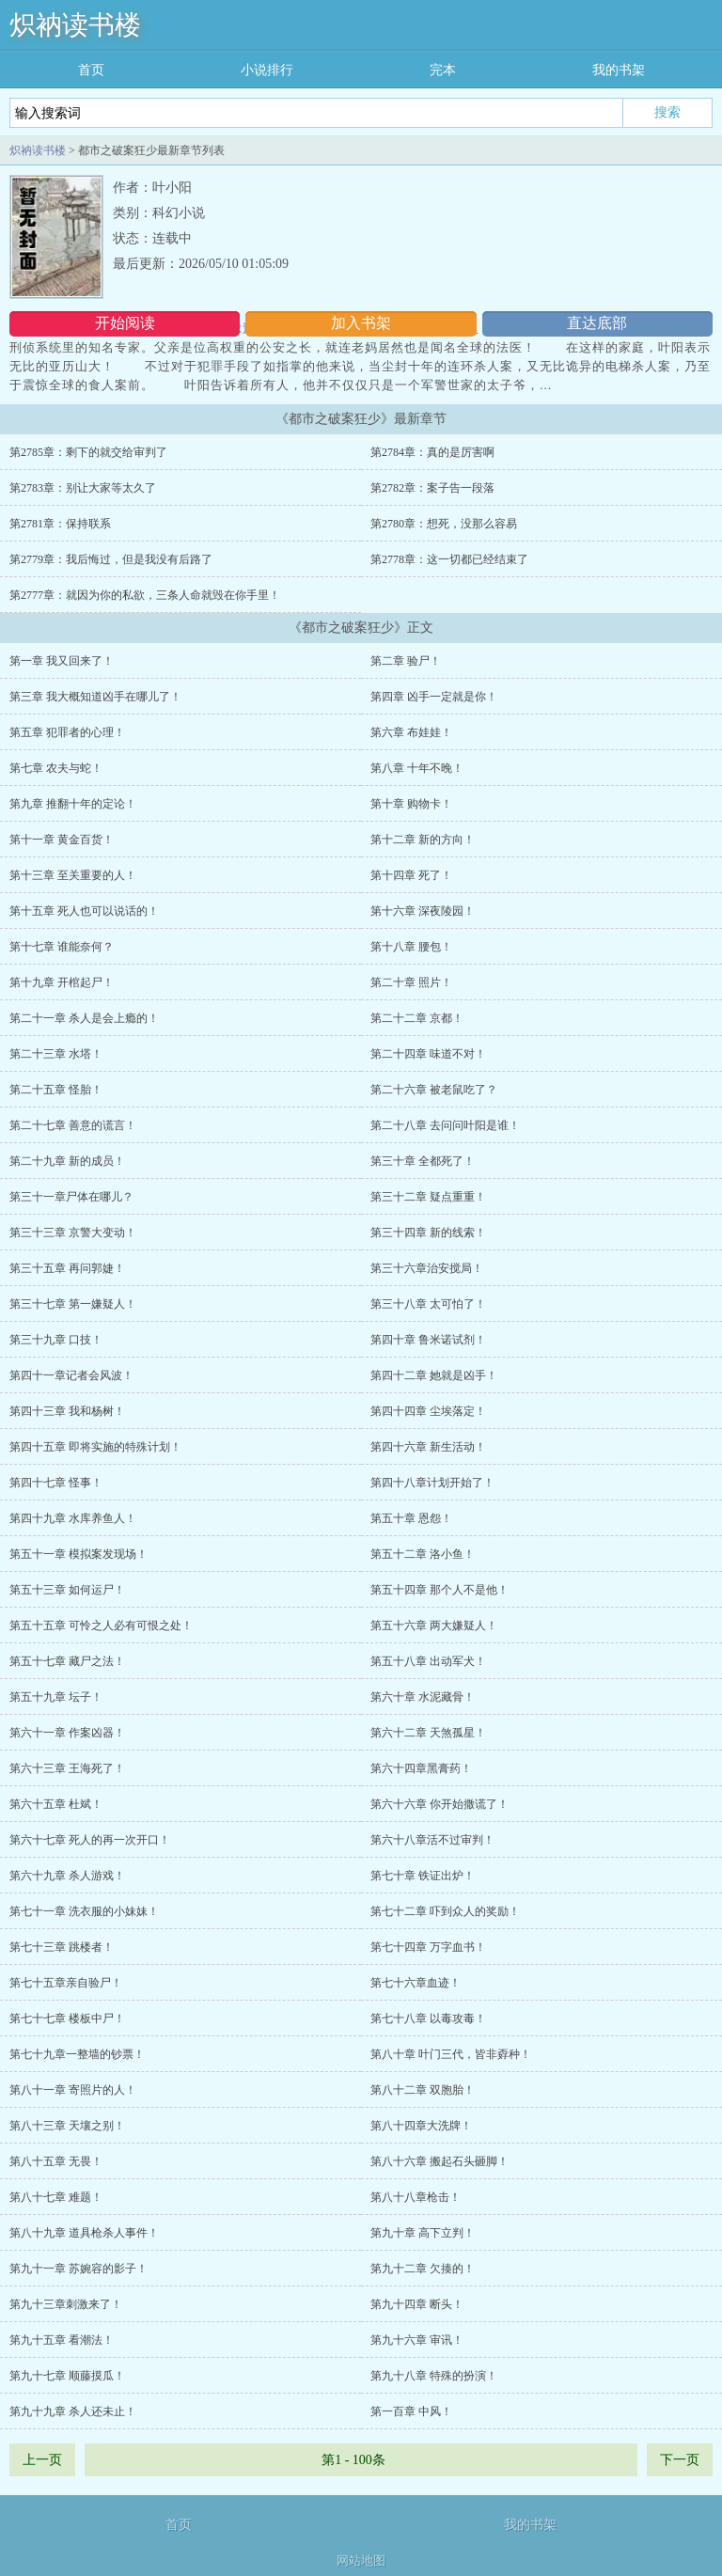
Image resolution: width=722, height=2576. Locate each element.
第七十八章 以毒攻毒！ (428, 2018)
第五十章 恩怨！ (411, 1518)
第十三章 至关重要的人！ (72, 875)
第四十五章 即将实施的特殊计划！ (95, 1446)
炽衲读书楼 (75, 24)
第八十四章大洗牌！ (421, 2125)
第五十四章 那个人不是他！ (439, 1589)
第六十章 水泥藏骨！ (422, 1697)
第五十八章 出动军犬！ (428, 1661)
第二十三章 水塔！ (55, 1053)
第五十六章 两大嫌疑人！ (433, 1625)
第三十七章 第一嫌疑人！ (72, 1304)
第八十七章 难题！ (55, 2197)
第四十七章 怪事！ (55, 1482)
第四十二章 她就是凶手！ (433, 1375)
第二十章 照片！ (411, 982)
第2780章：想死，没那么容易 (443, 523)
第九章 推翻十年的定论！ (72, 803)
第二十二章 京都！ (416, 1018)
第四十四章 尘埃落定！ (428, 1411)
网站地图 (361, 2560)
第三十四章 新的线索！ (428, 1232)
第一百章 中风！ (411, 2411)
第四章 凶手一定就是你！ (433, 696)
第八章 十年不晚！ (416, 768)
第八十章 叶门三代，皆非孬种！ (450, 2054)
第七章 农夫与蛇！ (55, 768)
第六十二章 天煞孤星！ (428, 1732)
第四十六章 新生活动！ (428, 1446)
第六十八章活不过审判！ (432, 1839)
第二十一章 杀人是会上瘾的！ (84, 1018)
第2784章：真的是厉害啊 (432, 452)
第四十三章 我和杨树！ (67, 1411)
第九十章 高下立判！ (422, 2232)
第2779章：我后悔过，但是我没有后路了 (110, 559)
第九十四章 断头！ (416, 2304)
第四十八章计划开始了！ (432, 1482)
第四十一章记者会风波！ (71, 1375)
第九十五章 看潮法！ (61, 2340)
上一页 (42, 2460)
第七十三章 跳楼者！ (61, 1947)
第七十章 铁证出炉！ (422, 1875)
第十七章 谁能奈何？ (61, 946)
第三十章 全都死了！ (422, 1161)
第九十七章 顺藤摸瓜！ (67, 2375)
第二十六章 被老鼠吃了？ (433, 1089)
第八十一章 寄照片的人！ (72, 2090)
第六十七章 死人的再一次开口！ (89, 1839)
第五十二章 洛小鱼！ (422, 1554)
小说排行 (267, 70)
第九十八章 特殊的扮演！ (433, 2375)
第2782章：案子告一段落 (432, 488)
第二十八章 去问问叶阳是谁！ (445, 1125)
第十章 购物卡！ (411, 803)
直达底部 (597, 323)
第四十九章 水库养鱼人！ (72, 1518)
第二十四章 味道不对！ (428, 1053)
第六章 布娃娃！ (411, 732)
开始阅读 (125, 323)
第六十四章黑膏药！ (421, 1768)
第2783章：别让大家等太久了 (82, 488)
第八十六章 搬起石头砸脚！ (439, 2161)
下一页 (679, 2460)
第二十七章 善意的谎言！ (72, 1125)
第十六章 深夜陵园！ (422, 911)
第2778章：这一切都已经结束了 (449, 559)
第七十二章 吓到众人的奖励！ (445, 1911)
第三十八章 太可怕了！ (428, 1304)
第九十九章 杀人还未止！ (72, 2411)
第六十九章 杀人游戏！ (67, 1875)
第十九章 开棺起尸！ (61, 982)
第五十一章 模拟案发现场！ (78, 1554)
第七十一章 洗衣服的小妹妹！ (84, 1911)
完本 (443, 70)
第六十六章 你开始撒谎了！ (439, 1804)
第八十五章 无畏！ (55, 2161)
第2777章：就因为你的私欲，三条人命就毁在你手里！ (144, 595)
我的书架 (618, 70)
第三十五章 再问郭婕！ (67, 1268)
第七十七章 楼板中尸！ (67, 2018)
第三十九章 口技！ (55, 1339)
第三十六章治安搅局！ (426, 1268)
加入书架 (361, 323)
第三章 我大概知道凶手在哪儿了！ (95, 696)
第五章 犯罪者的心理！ (67, 732)
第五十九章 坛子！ (55, 1697)
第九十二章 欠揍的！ (422, 2268)
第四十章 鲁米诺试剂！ (428, 1339)
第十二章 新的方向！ (422, 839)
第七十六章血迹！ (415, 1982)
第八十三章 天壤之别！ (67, 2125)
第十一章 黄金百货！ (61, 839)
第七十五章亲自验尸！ (65, 1982)
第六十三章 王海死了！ (67, 1768)
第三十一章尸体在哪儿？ (71, 1196)
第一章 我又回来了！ (61, 661)
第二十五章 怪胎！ (55, 1089)
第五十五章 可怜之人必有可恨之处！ (101, 1625)
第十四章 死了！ (411, 875)
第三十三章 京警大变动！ (72, 1232)
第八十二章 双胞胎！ (422, 2090)
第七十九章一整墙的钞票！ (77, 2054)
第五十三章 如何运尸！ (67, 1589)
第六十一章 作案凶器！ (67, 1732)
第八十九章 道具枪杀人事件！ (84, 2232)
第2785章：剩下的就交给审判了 (88, 452)
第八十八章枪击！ (415, 2197)
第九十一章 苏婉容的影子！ (78, 2268)
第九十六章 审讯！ (416, 2340)
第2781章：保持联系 (60, 523)
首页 (91, 70)
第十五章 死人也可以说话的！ (84, 911)
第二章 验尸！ (405, 661)
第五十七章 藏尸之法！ (67, 1661)
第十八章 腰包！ (411, 946)
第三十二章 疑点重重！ (428, 1196)
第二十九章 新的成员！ (67, 1161)
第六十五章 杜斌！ (55, 1804)
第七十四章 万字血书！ (428, 1947)
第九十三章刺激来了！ (65, 2304)
